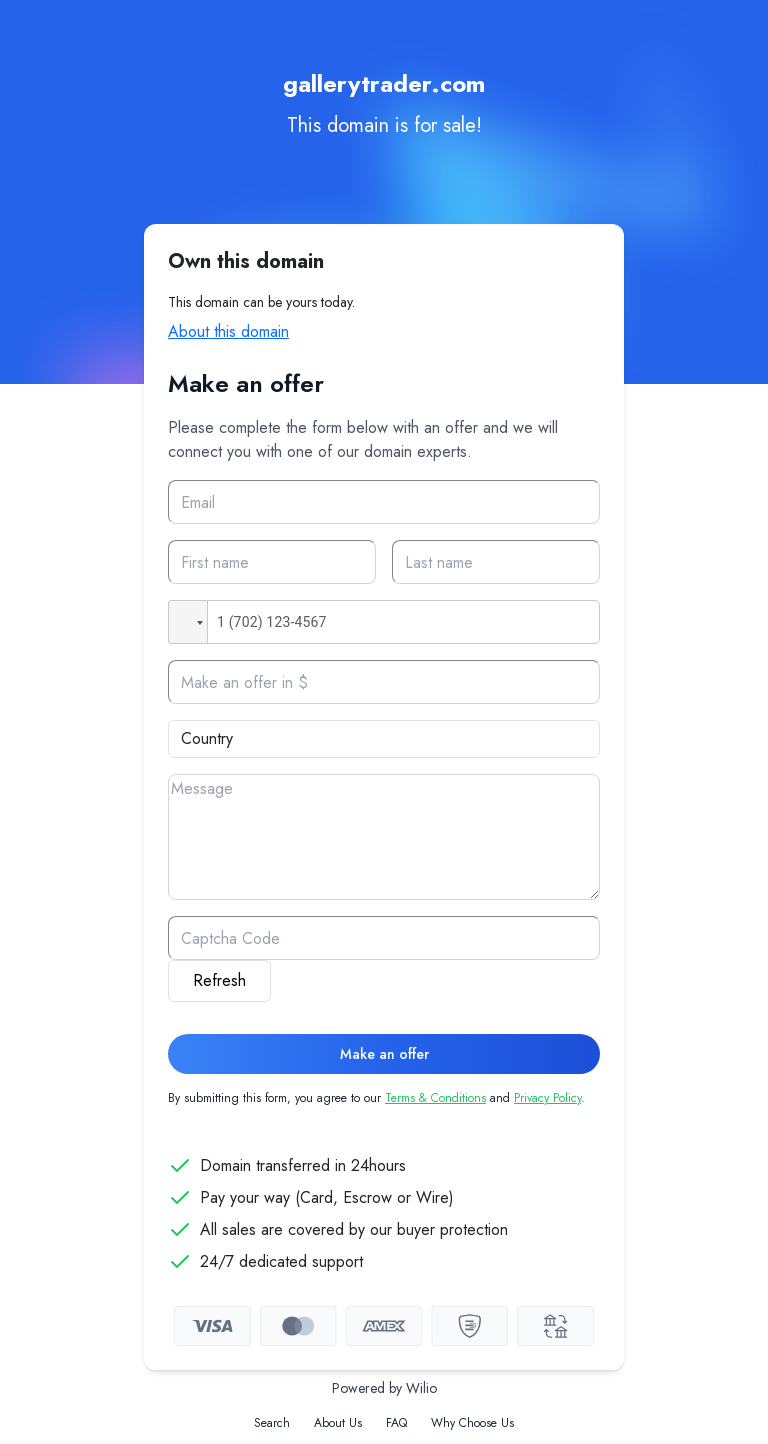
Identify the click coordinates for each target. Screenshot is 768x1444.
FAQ (396, 1423)
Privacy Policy (547, 1098)
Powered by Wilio (384, 1388)
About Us (338, 1423)
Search (272, 1423)
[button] (188, 622)
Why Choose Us (472, 1423)
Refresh (219, 980)
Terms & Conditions (435, 1098)
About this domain (228, 331)
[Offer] (384, 682)
